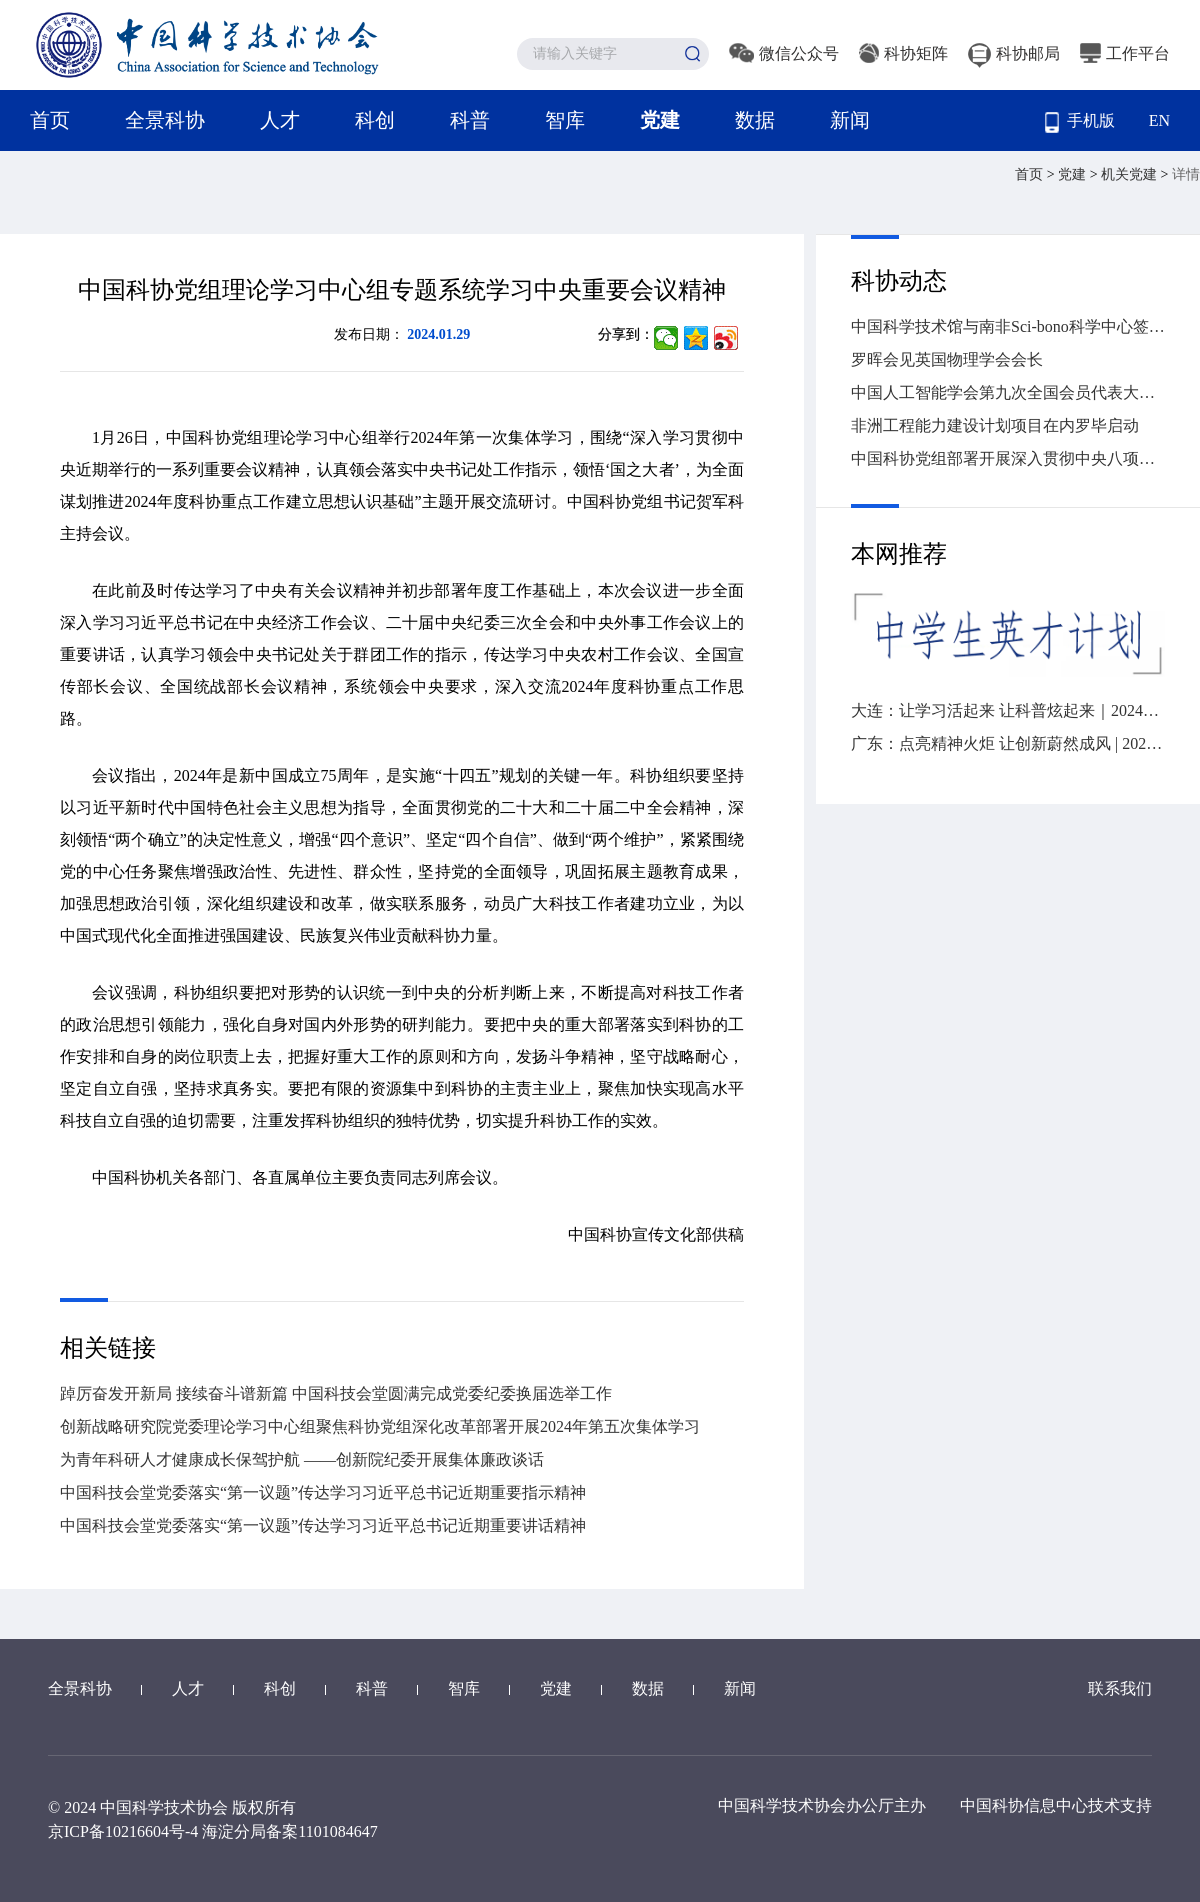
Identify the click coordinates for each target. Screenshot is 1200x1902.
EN (1159, 120)
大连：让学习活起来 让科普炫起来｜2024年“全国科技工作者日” (1008, 710)
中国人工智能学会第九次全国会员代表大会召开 (1008, 392)
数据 (755, 120)
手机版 (1080, 122)
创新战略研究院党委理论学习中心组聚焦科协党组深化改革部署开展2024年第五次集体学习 (380, 1426)
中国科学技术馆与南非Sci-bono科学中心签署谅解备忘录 (1008, 326)
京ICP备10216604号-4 (123, 1831)
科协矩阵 (903, 53)
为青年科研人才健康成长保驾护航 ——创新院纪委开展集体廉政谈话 (302, 1459)
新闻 (850, 120)
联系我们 (1120, 1688)
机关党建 (1131, 174)
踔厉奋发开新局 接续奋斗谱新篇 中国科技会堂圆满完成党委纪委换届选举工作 (336, 1393)
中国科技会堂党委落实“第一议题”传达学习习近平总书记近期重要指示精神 (323, 1492)
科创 (375, 120)
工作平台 (1125, 53)
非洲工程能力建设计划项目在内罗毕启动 (995, 425)
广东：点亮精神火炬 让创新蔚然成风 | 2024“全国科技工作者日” (1008, 743)
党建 (660, 120)
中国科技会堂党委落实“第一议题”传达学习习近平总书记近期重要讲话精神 (323, 1525)
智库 (565, 120)
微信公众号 (784, 53)
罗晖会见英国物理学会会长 (947, 359)
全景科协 (165, 120)
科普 (470, 120)
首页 (50, 120)
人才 (280, 120)
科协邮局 (1014, 53)
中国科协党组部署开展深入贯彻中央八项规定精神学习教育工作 (1008, 458)
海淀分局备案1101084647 (289, 1831)
